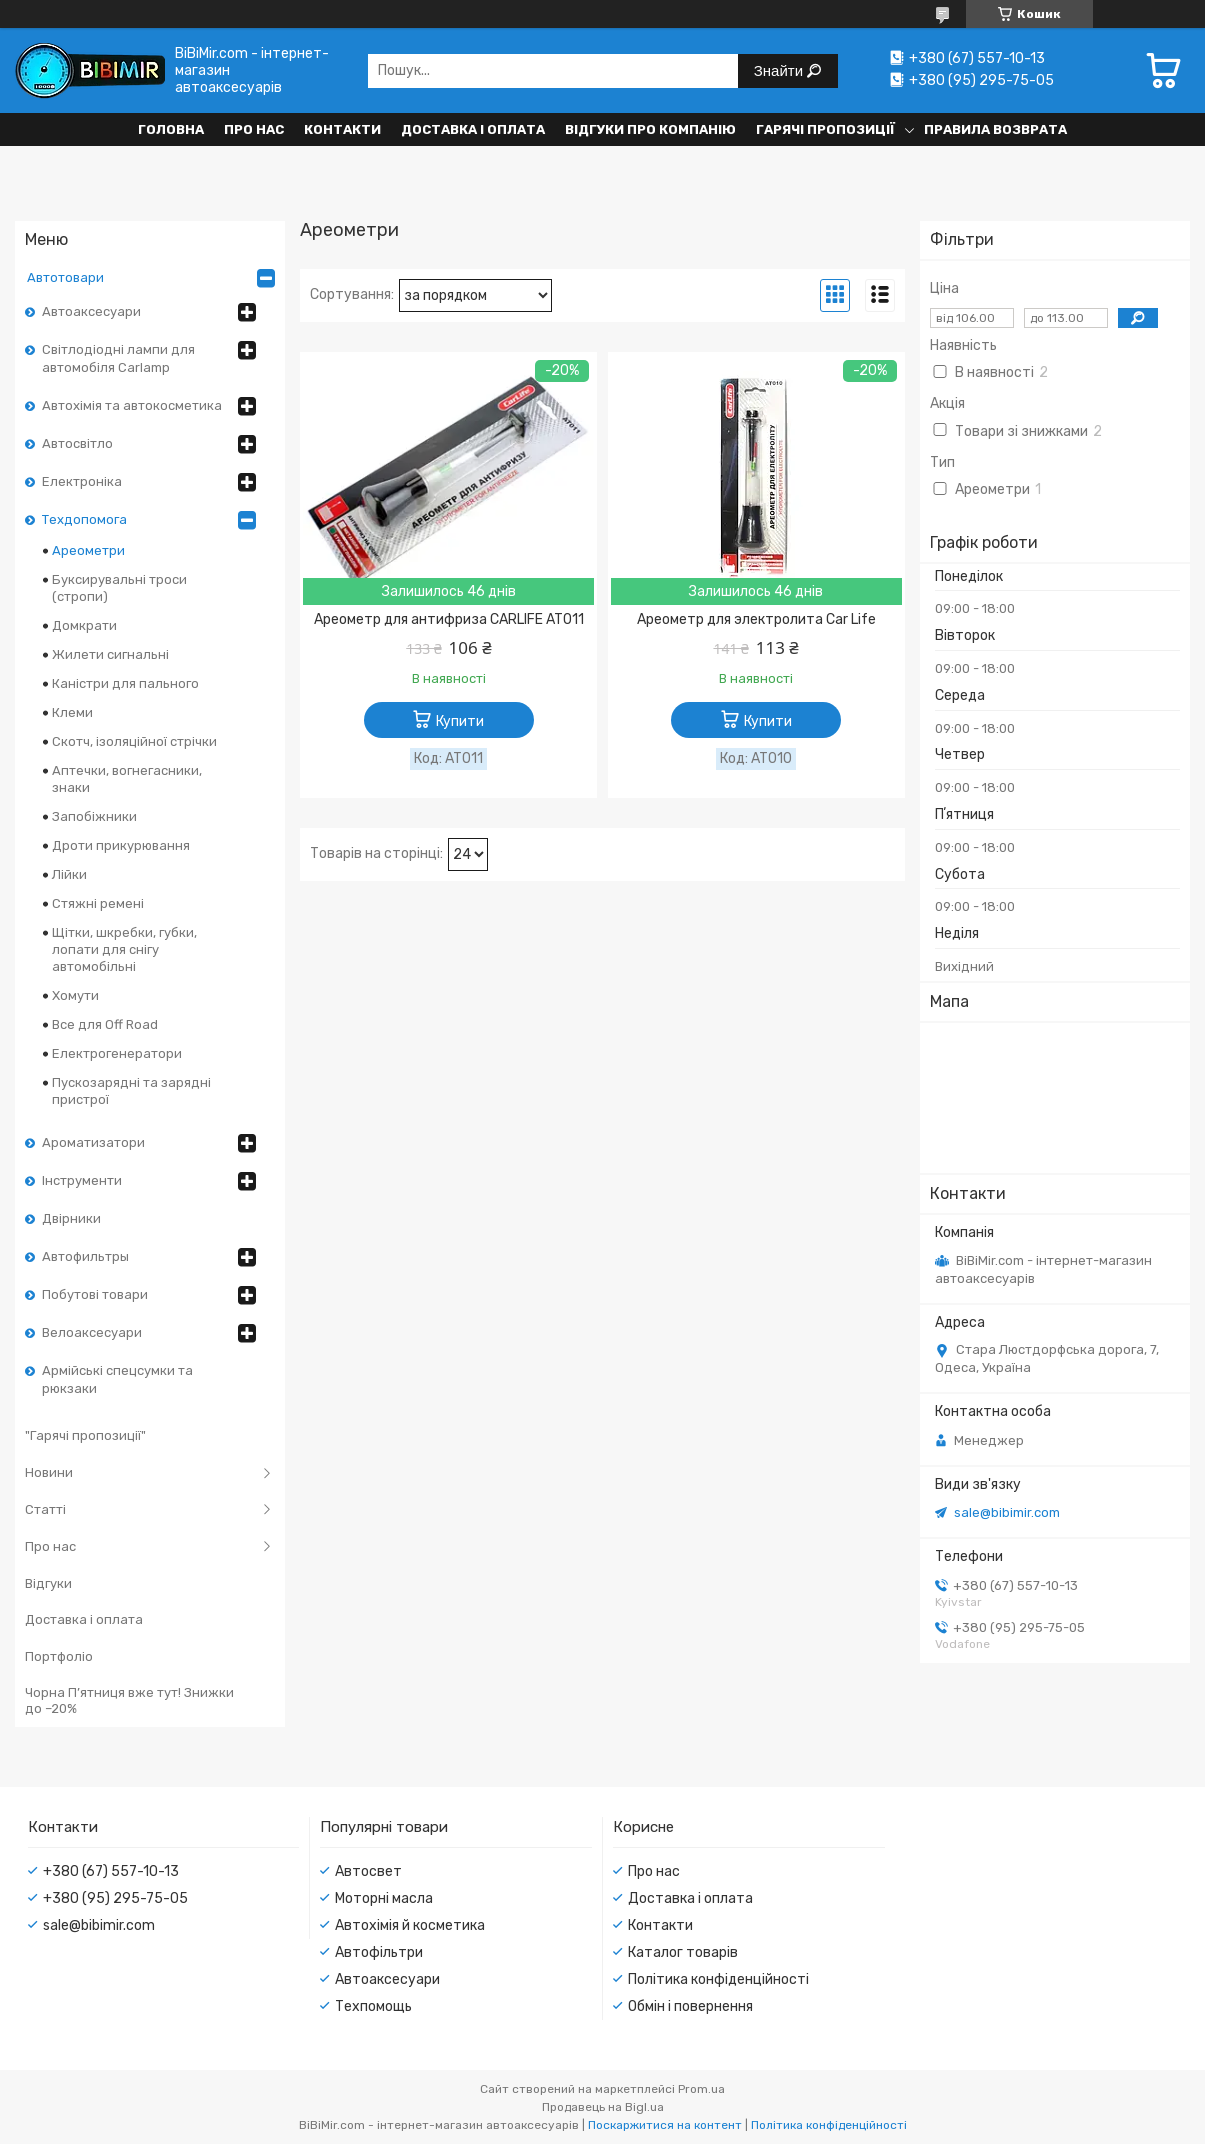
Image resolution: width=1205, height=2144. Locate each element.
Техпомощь (373, 2006)
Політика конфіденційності (718, 1979)
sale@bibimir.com (1007, 1512)
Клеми (72, 712)
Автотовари (65, 277)
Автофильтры (85, 1256)
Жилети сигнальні (110, 654)
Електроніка (82, 481)
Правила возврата (995, 129)
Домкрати (84, 625)
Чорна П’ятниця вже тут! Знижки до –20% (129, 1700)
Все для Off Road (105, 1024)
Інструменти (82, 1180)
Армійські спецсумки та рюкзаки (117, 1379)
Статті (45, 1509)
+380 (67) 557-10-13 (111, 1871)
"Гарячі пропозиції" (85, 1435)
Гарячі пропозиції (825, 129)
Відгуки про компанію (650, 129)
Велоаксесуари (92, 1332)
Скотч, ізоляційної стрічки (134, 741)
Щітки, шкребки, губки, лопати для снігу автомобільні (124, 949)
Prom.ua (701, 2089)
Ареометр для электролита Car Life (756, 619)
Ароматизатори (93, 1142)
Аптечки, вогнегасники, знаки (127, 779)
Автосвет (368, 1871)
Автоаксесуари (91, 311)
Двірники (71, 1218)
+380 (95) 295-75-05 (115, 1898)
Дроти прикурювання (121, 845)
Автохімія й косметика (410, 1925)
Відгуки (48, 1583)
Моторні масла (384, 1898)
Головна (171, 129)
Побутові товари (95, 1294)
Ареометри (88, 550)
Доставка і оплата (473, 129)
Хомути (75, 995)
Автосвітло (77, 443)
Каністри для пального (125, 683)
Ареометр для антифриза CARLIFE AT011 (449, 619)
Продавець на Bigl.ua (603, 2107)
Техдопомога (84, 519)
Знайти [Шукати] (780, 70)
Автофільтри (379, 1952)
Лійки (69, 874)
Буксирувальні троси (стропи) (119, 588)
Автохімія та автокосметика (132, 405)
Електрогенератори (117, 1053)
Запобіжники (94, 816)
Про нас (254, 129)
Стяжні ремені (98, 903)
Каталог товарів (683, 1952)
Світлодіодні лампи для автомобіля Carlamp (118, 358)
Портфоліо (59, 1656)
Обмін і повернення (690, 2006)
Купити (460, 721)
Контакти (342, 129)
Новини (49, 1472)
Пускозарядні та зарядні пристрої (131, 1091)
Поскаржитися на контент (665, 2125)
